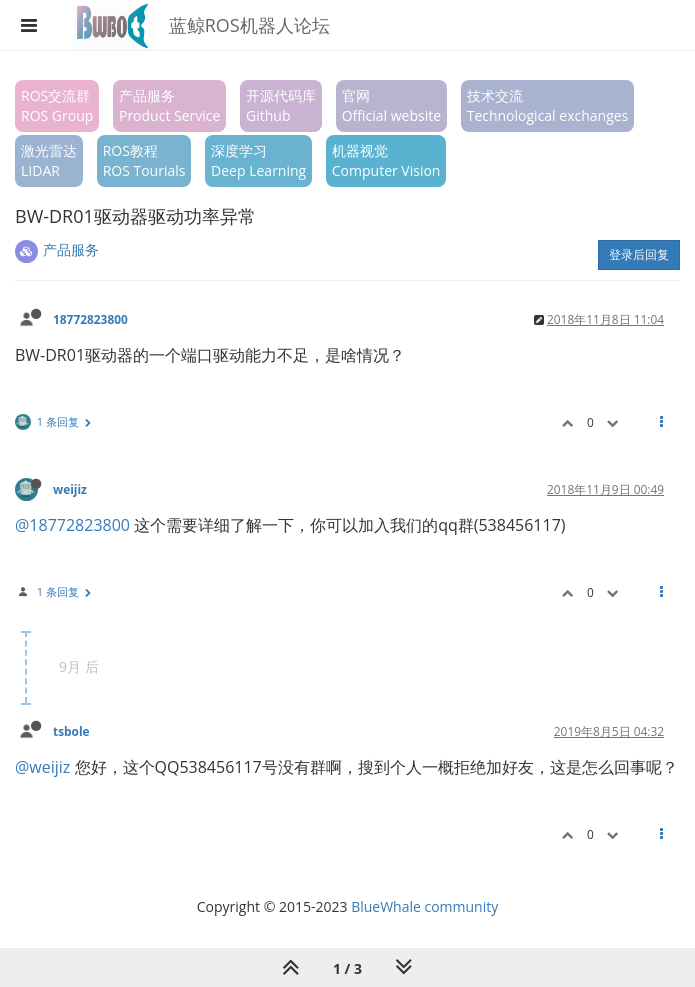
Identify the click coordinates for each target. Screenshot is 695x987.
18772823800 (90, 319)
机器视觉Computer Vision (386, 160)
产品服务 (71, 249)
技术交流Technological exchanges (548, 105)
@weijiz (42, 767)
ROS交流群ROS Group (57, 105)
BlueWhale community (424, 906)
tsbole (71, 731)
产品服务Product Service (169, 105)
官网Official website (391, 105)
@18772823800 (72, 525)
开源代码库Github (281, 105)
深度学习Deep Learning (258, 160)
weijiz (70, 489)
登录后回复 (639, 254)
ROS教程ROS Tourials (144, 160)
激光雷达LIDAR (49, 160)
